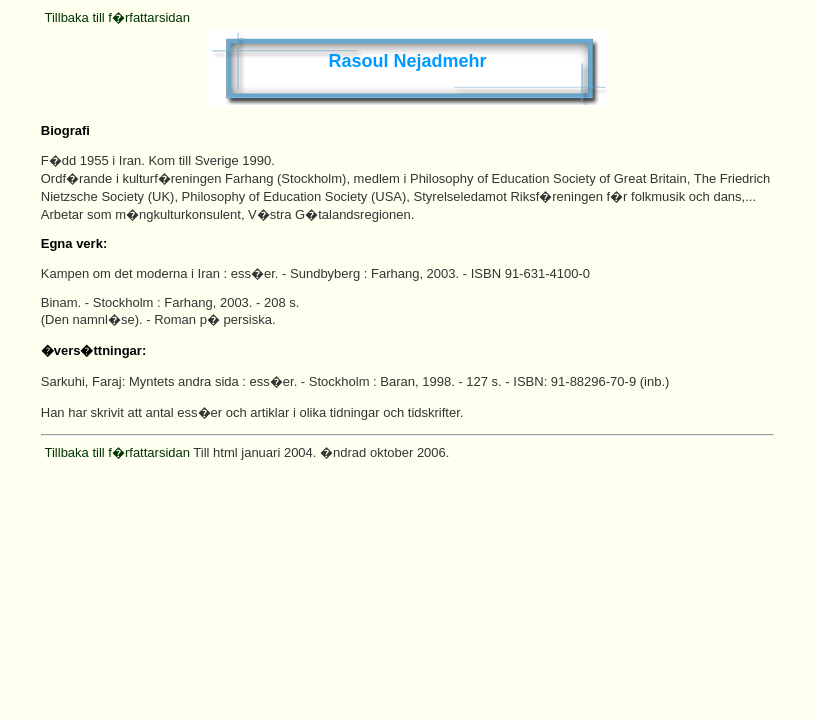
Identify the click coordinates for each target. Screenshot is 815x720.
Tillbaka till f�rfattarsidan (117, 17)
